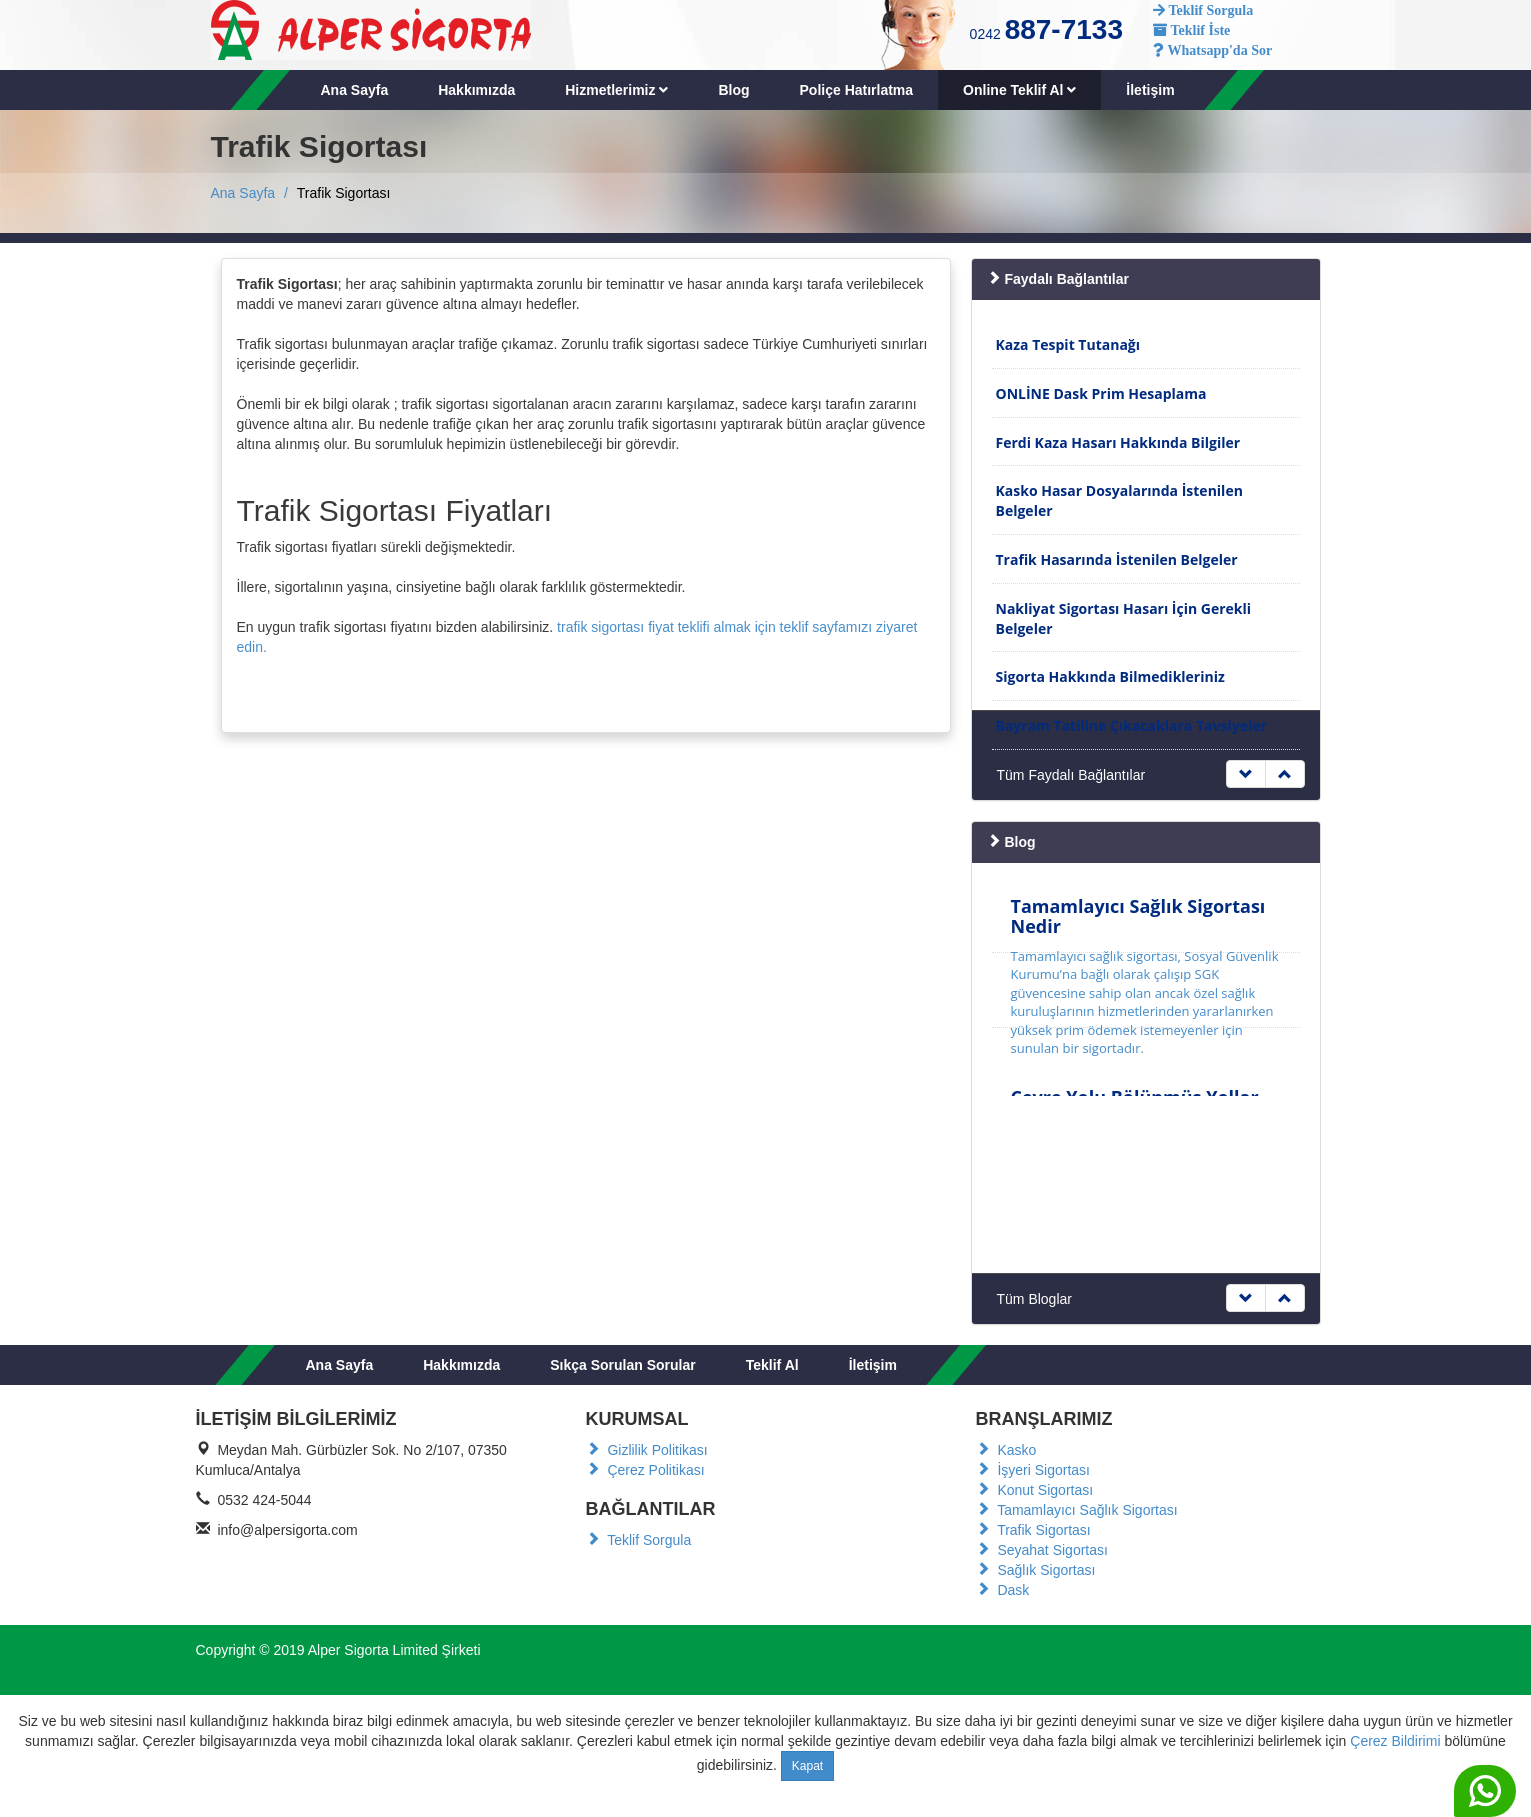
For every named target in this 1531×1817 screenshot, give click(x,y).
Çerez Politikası (645, 1470)
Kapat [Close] (807, 1766)
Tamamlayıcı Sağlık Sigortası (1077, 1510)
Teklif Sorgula (639, 1540)
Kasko (1006, 1450)
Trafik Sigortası (1033, 1530)
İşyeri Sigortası (1033, 1470)
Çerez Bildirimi (1395, 1741)
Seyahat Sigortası (1042, 1550)
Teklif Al (772, 1365)
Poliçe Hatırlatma (857, 90)
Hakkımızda (476, 90)
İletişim (1150, 90)
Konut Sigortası (1035, 1490)
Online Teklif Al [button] (1019, 90)
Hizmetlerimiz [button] (616, 90)
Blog (733, 90)
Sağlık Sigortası (1036, 1570)
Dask (1003, 1590)
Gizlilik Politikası (647, 1450)
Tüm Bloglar (1034, 1299)
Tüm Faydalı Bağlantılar (1071, 775)
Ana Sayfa (355, 90)
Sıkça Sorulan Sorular (623, 1365)
